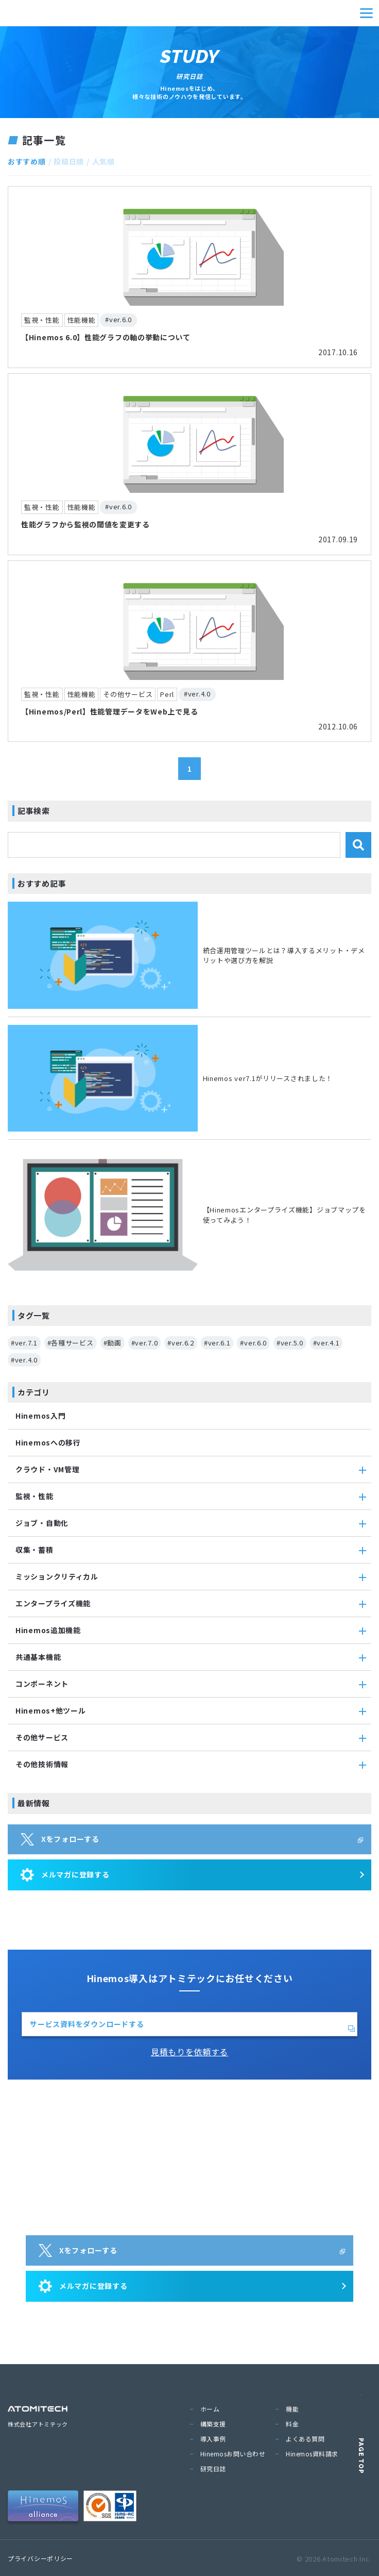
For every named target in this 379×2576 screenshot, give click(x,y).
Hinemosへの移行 (48, 1442)
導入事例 (213, 2438)
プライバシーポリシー (40, 2558)
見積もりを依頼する (189, 2052)
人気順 (103, 161)
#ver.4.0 (24, 1360)
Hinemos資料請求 (312, 2453)
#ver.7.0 (144, 1343)
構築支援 (213, 2423)
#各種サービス (70, 1343)
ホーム (210, 2408)
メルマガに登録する (65, 1875)
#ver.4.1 (326, 1343)
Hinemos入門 (40, 1415)
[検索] (358, 845)
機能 (292, 2408)
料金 (292, 2423)
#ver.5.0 (290, 1343)
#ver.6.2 (180, 1343)
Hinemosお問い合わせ (233, 2453)
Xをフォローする (60, 1839)
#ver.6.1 (217, 1343)
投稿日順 (69, 161)
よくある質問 (305, 2438)
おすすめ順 (27, 161)
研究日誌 (213, 2468)
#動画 (113, 1343)
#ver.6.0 (253, 1343)
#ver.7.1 (24, 1343)
